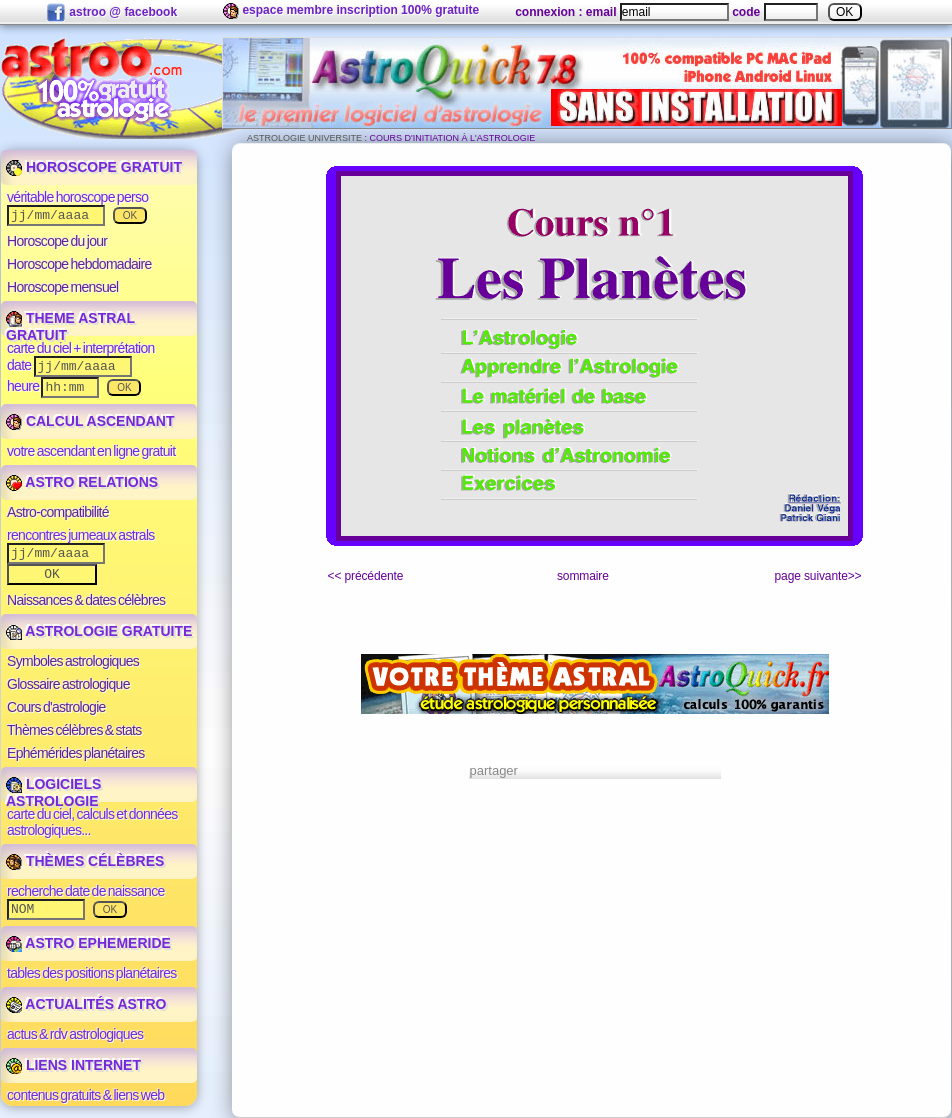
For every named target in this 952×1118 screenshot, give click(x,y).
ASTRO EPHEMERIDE (88, 943)
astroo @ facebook (111, 13)
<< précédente (366, 576)
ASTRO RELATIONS (82, 482)
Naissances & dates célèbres (86, 600)
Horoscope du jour (57, 241)
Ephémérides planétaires (76, 753)
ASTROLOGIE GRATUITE (99, 631)
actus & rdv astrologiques (75, 1034)
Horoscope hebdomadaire (79, 264)
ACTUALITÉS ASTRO (86, 1004)
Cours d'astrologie (56, 707)
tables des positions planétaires (92, 973)
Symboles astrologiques (73, 661)
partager (494, 770)
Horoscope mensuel (63, 287)
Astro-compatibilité (58, 512)
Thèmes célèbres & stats (74, 730)
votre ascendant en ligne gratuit (91, 451)
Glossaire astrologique (68, 684)
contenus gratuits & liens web (85, 1095)
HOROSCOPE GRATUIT (94, 167)
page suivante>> (818, 576)
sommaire (583, 576)
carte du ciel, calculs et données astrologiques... (92, 822)
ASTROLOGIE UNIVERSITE (304, 138)
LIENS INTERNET (73, 1065)
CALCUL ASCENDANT (90, 421)
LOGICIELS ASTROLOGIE (53, 792)
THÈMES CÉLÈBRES (85, 861)
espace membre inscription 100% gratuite (351, 11)
